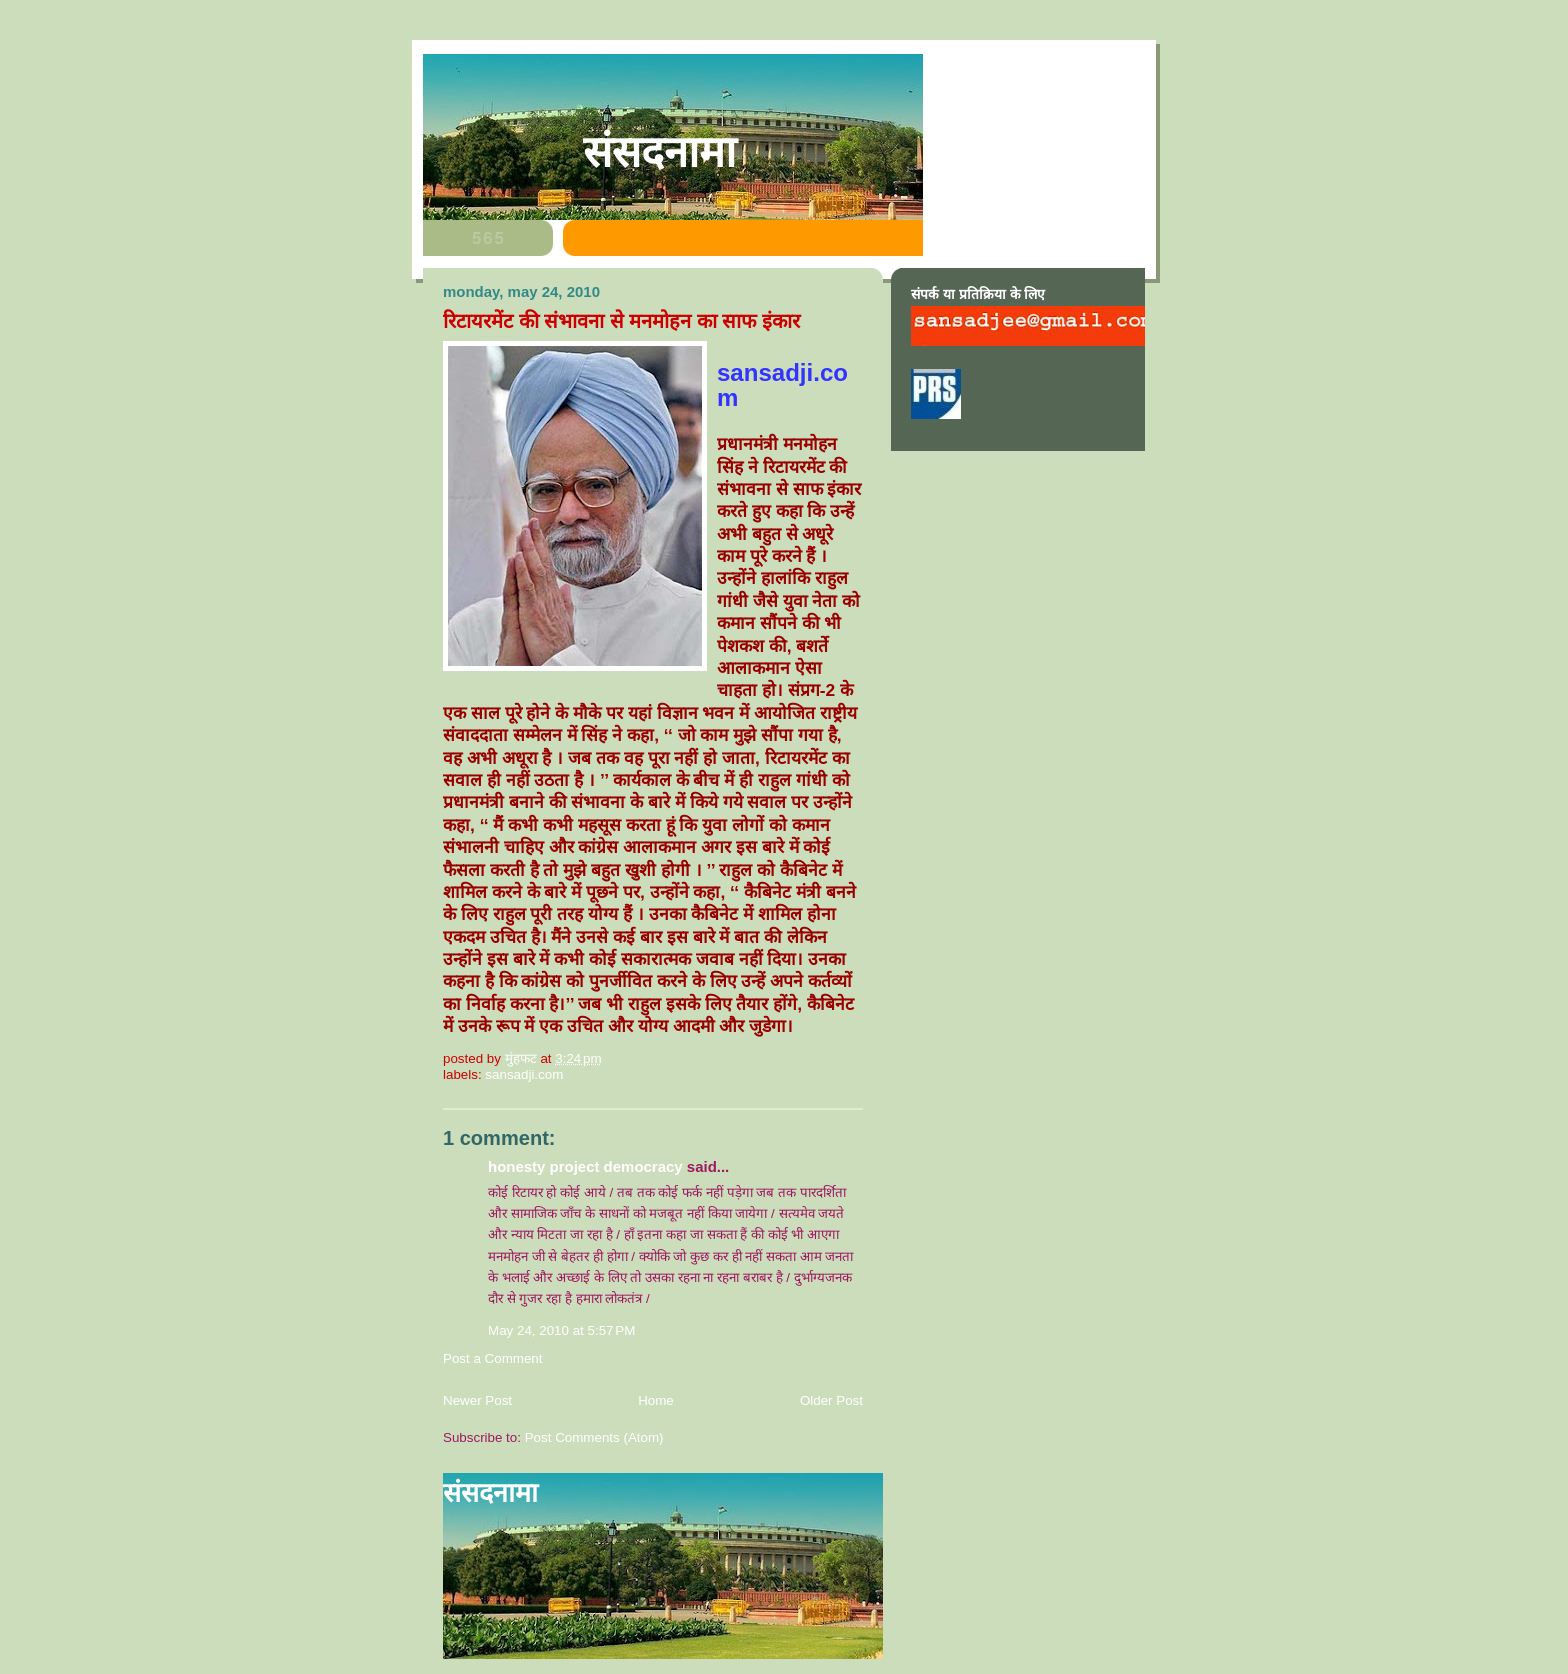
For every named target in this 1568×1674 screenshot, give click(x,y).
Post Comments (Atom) (594, 1437)
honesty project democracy (585, 1166)
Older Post (831, 1400)
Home (656, 1400)
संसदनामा (659, 152)
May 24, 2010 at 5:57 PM (561, 1330)
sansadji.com (524, 1074)
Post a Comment (493, 1358)
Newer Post (477, 1400)
